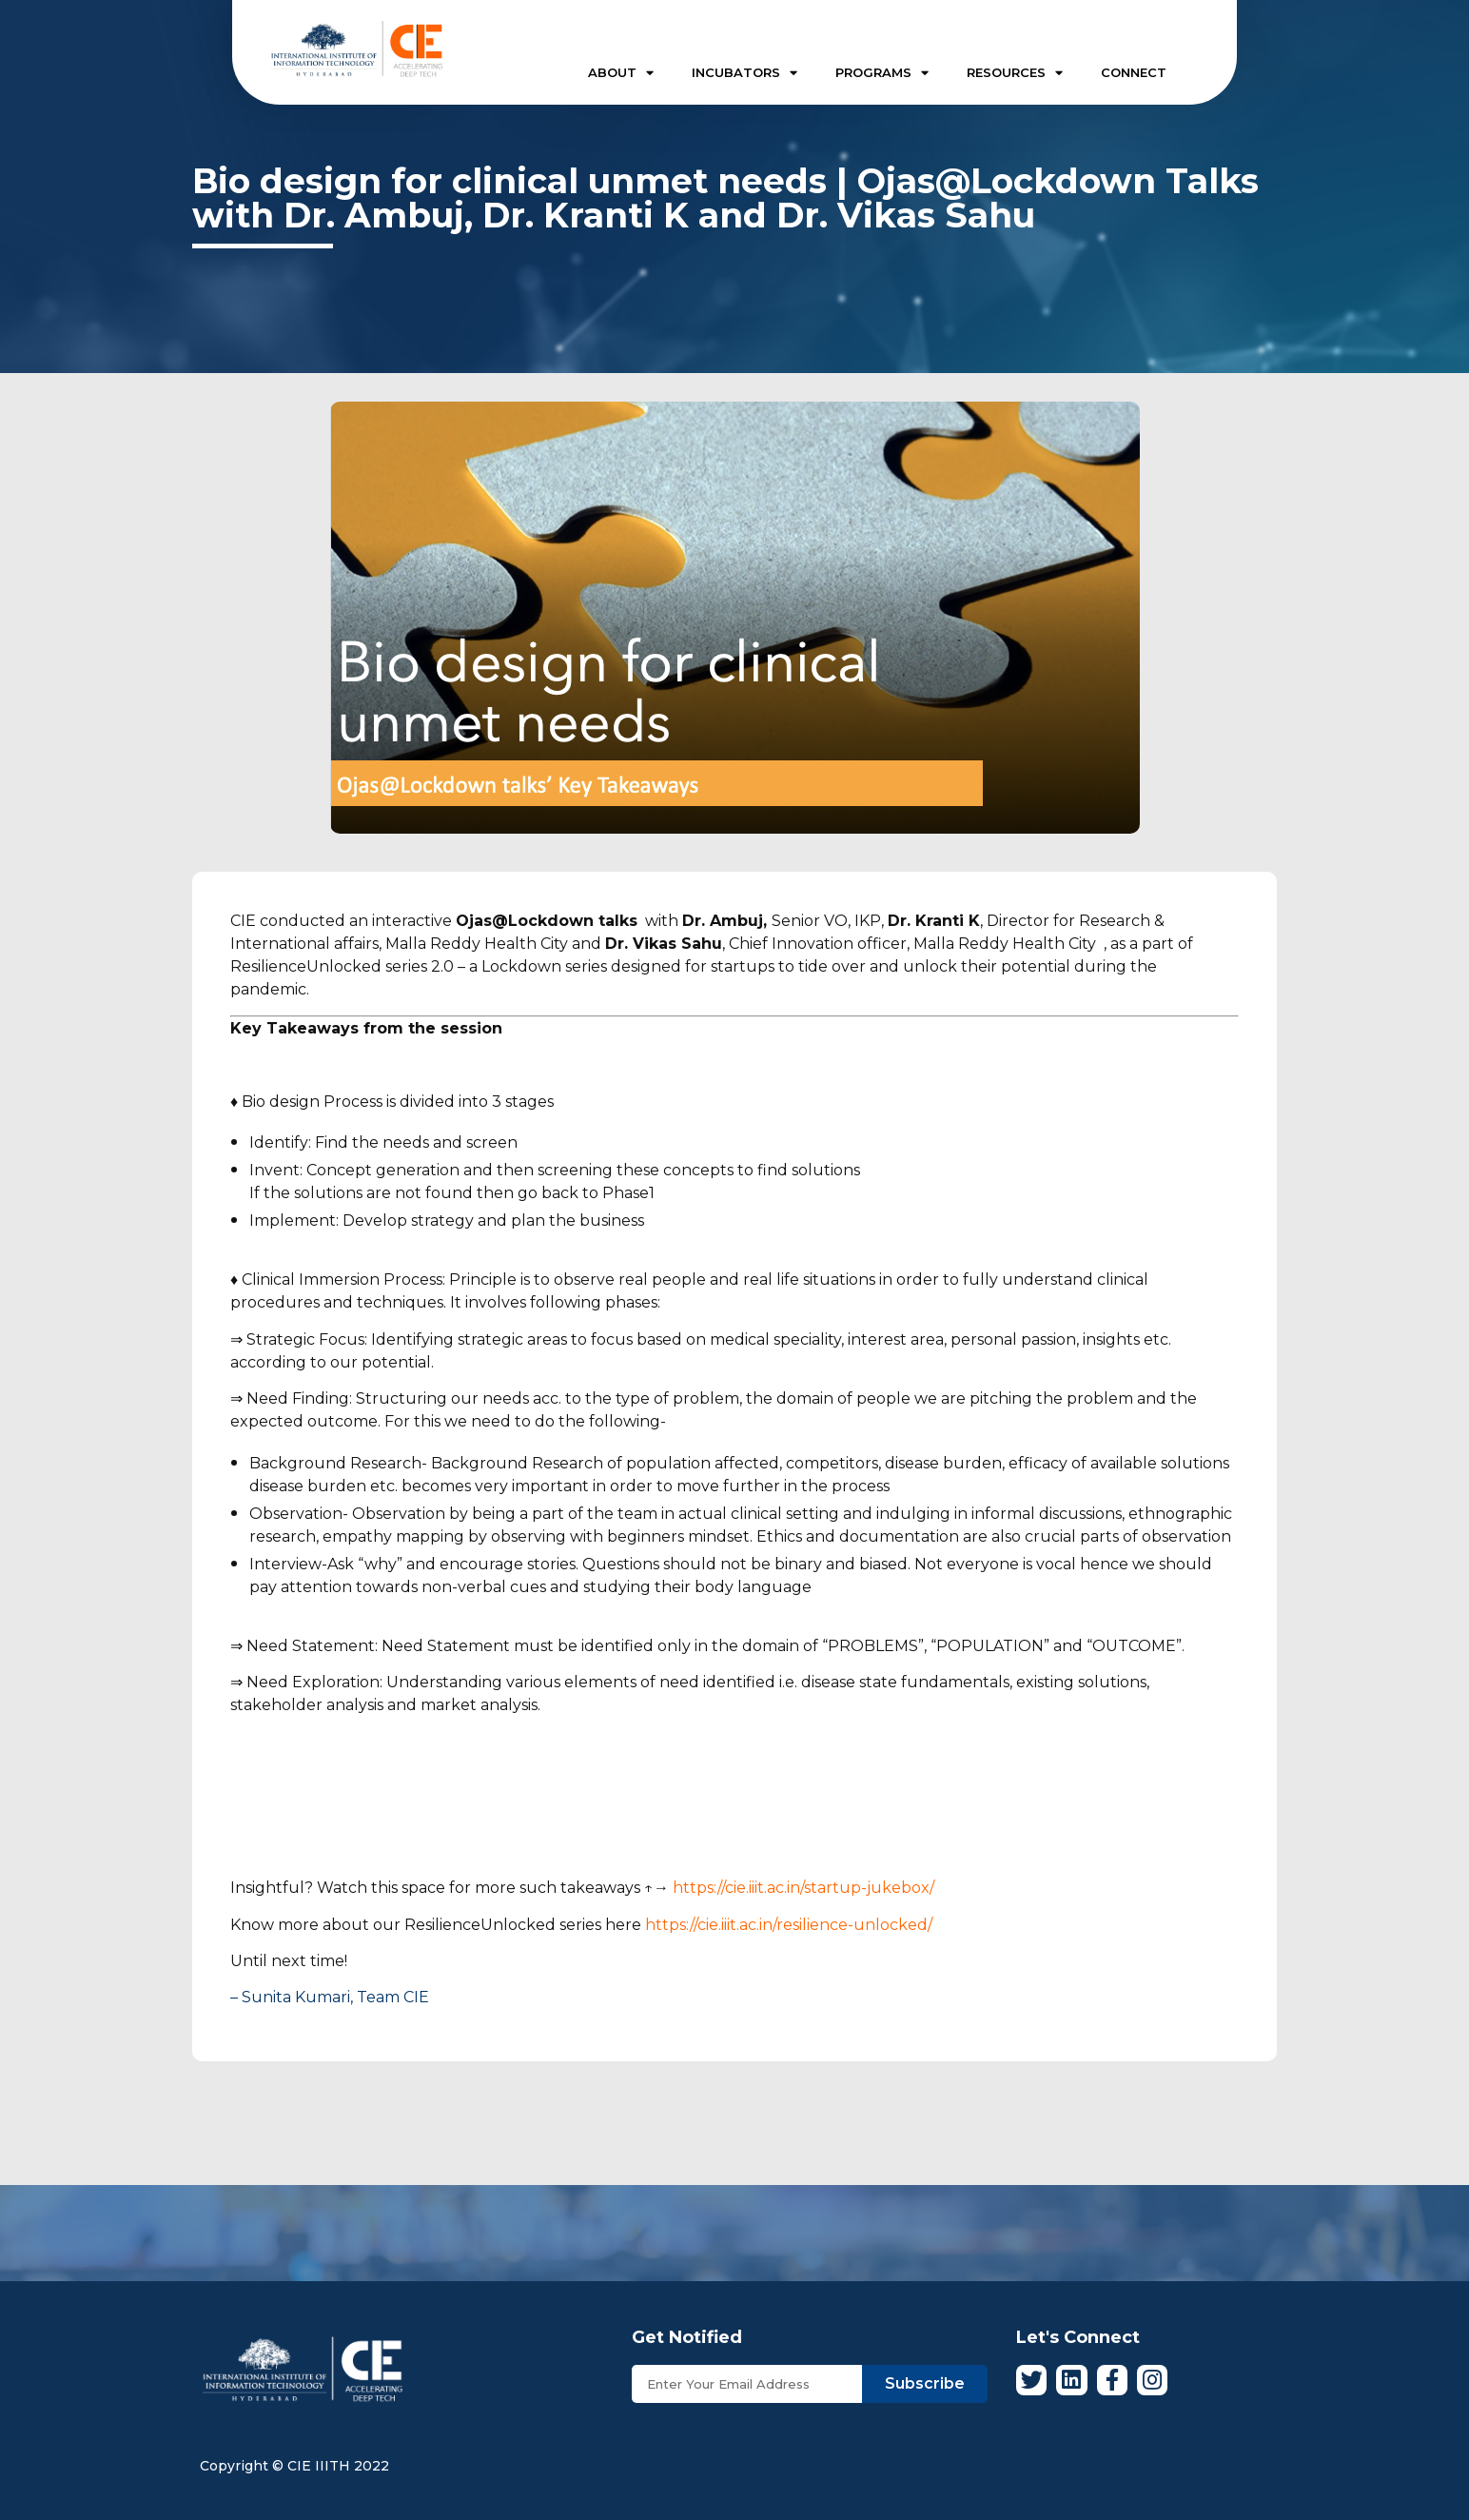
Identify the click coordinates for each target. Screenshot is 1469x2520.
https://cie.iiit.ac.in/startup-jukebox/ (803, 1888)
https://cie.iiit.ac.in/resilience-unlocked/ (788, 1925)
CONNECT (1133, 72)
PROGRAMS (882, 73)
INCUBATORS (744, 73)
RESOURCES (1015, 73)
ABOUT (621, 73)
